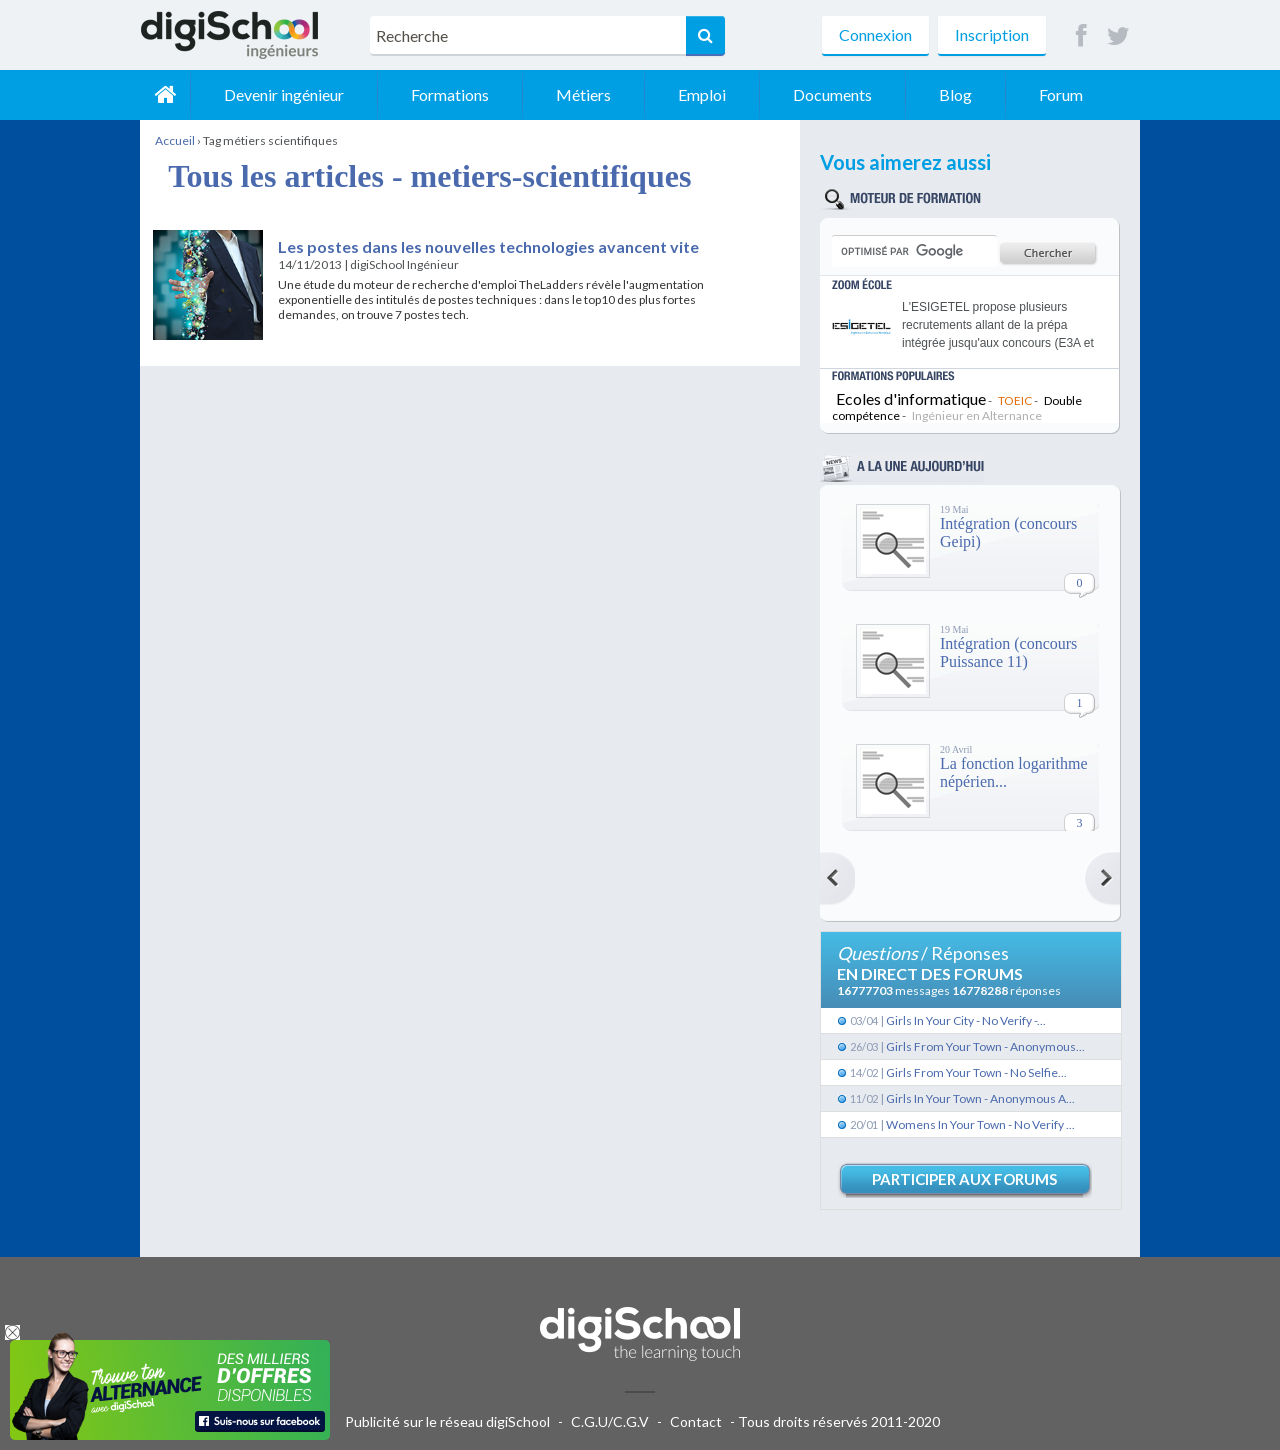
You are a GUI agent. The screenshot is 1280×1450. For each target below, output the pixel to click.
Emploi (702, 94)
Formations (450, 94)
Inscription (992, 34)
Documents (832, 94)
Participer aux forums (964, 1179)
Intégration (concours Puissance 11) (1008, 652)
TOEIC (1015, 400)
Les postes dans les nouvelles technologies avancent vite (488, 246)
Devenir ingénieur (284, 94)
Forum (1061, 94)
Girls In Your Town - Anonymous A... (980, 1098)
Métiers (583, 94)
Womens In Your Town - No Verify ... (980, 1124)
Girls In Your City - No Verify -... (966, 1020)
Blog (955, 94)
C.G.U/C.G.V (610, 1421)
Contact (696, 1421)
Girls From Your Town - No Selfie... (976, 1072)
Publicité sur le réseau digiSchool (447, 1421)
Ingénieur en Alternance (977, 415)
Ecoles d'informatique (911, 398)
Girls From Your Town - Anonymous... (985, 1046)
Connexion (875, 34)
